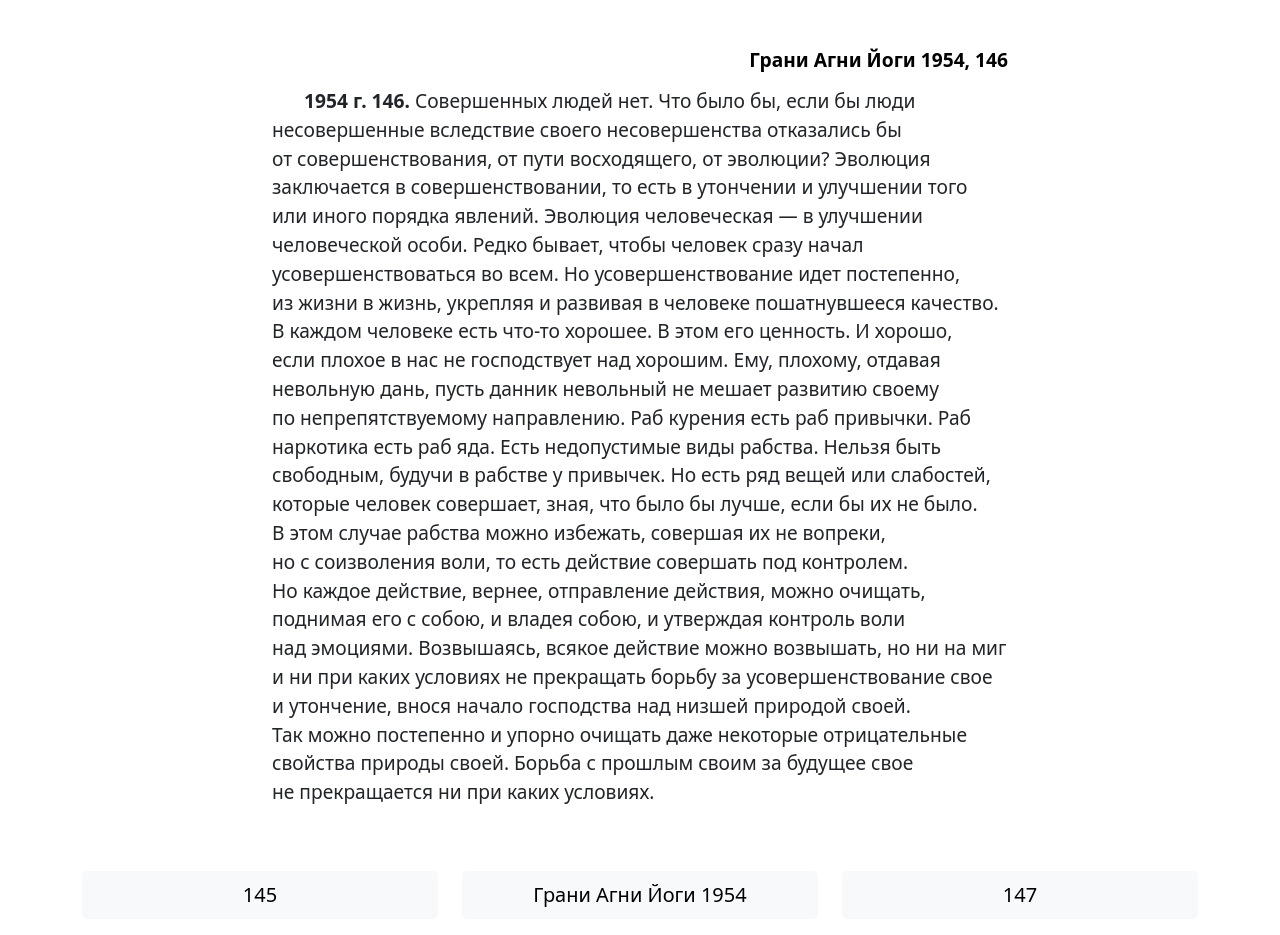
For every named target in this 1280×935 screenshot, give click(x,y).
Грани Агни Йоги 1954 (639, 894)
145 (260, 894)
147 (1020, 894)
